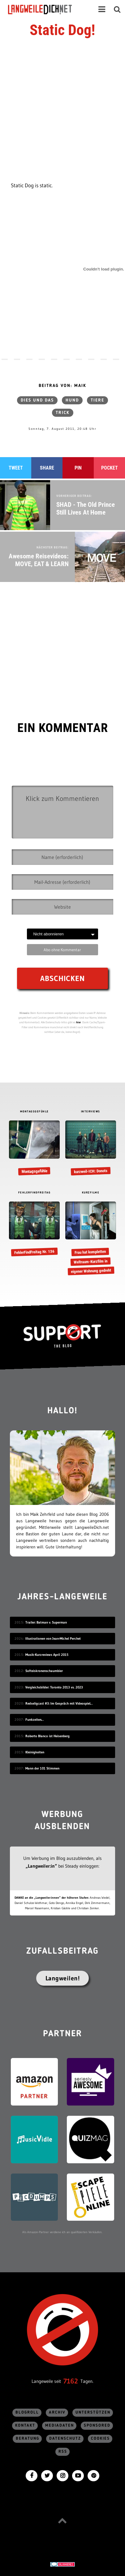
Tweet (16, 468)
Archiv (57, 2412)
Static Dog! (62, 30)
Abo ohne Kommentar (62, 949)
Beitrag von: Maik (62, 386)
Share (47, 468)
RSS (62, 2452)
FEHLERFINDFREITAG (34, 1192)
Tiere (97, 400)
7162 (70, 2381)
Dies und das (37, 400)
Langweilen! (62, 1978)
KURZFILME (91, 1192)
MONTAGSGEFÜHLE (34, 1111)
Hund (72, 400)
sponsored (97, 2426)
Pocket (109, 468)
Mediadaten (59, 2426)
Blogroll (27, 2412)
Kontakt (25, 2426)
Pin (78, 468)
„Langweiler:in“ (41, 1866)
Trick (63, 413)
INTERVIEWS (90, 1111)
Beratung (27, 2439)
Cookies (100, 2439)
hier (78, 1022)
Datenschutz (65, 2439)
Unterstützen (92, 2412)
